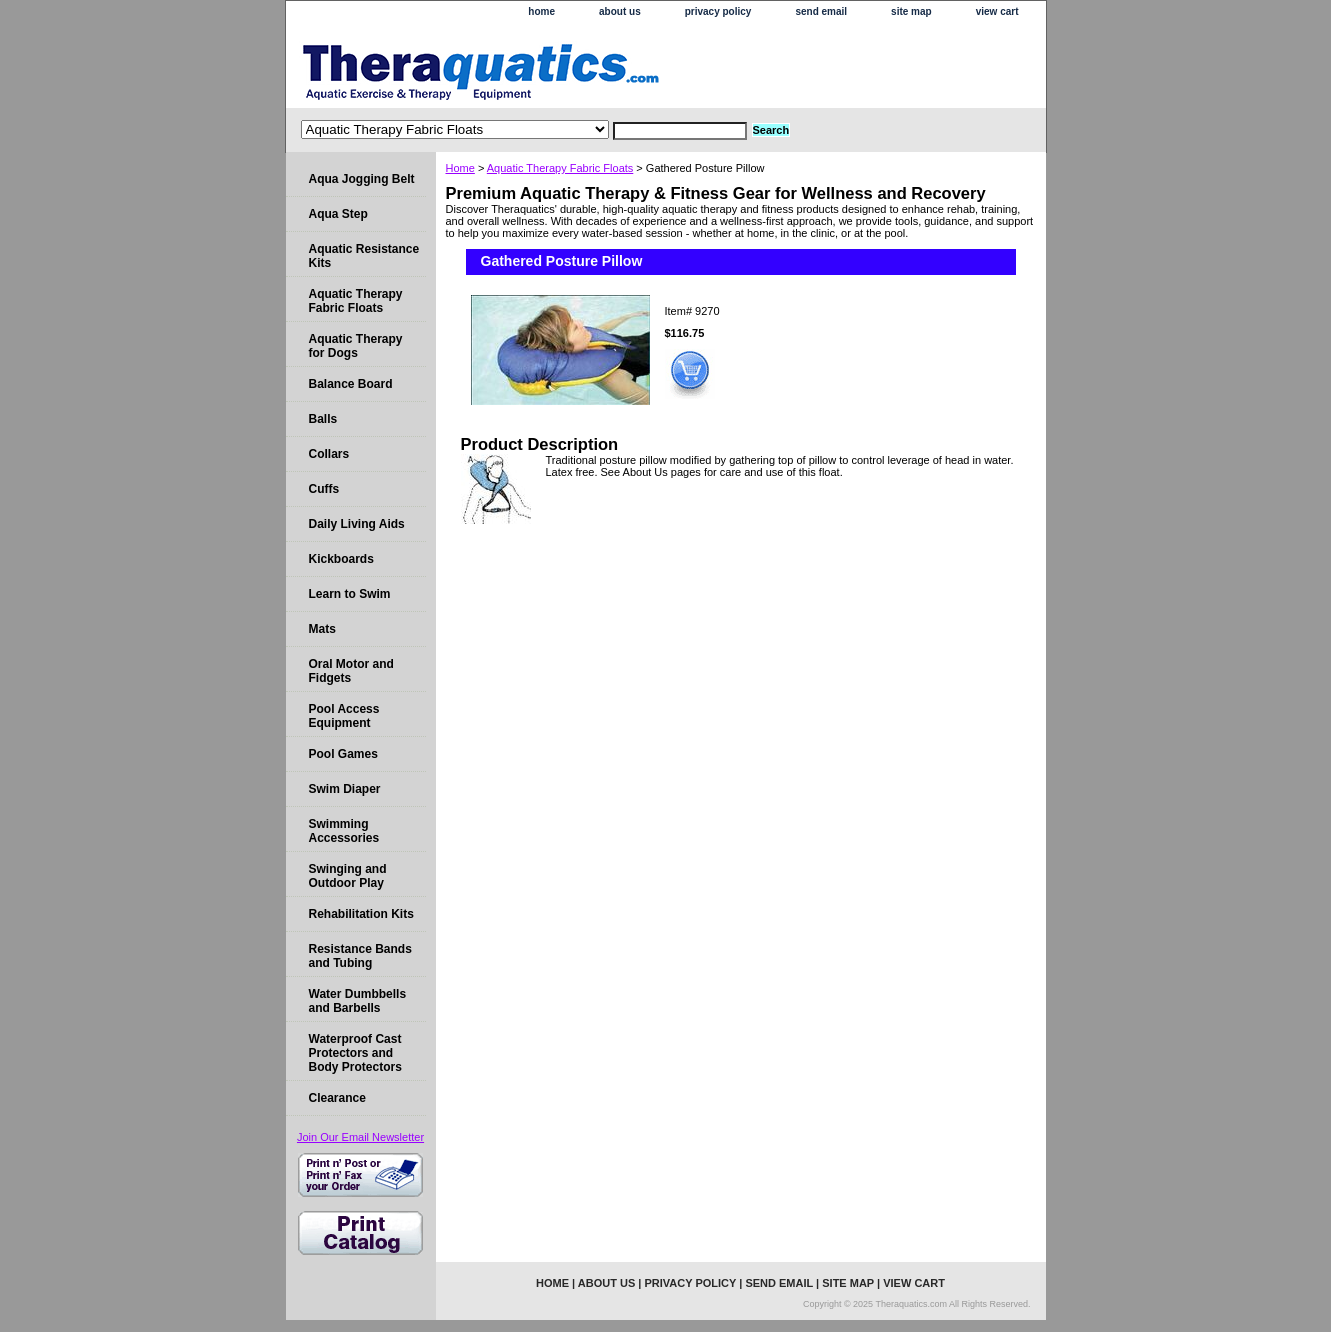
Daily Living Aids (357, 524)
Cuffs (324, 489)
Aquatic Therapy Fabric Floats (560, 168)
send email (821, 11)
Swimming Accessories (344, 831)
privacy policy (718, 11)
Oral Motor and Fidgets (351, 671)
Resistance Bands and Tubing (360, 956)
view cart (997, 11)
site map (911, 11)
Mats (322, 629)
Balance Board (351, 384)
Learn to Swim (350, 594)
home (541, 11)
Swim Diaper (345, 789)
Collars (329, 454)
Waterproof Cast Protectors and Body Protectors (355, 1053)
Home (460, 168)
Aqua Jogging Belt (362, 179)
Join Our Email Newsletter (360, 1137)
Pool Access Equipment (344, 716)
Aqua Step (338, 214)
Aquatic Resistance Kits (364, 256)
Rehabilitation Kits (361, 914)
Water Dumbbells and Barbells (358, 1001)
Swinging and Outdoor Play (348, 876)
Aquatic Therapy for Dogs (356, 346)
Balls (323, 419)
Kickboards (341, 559)
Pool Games (343, 754)
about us (620, 11)
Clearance (337, 1098)
